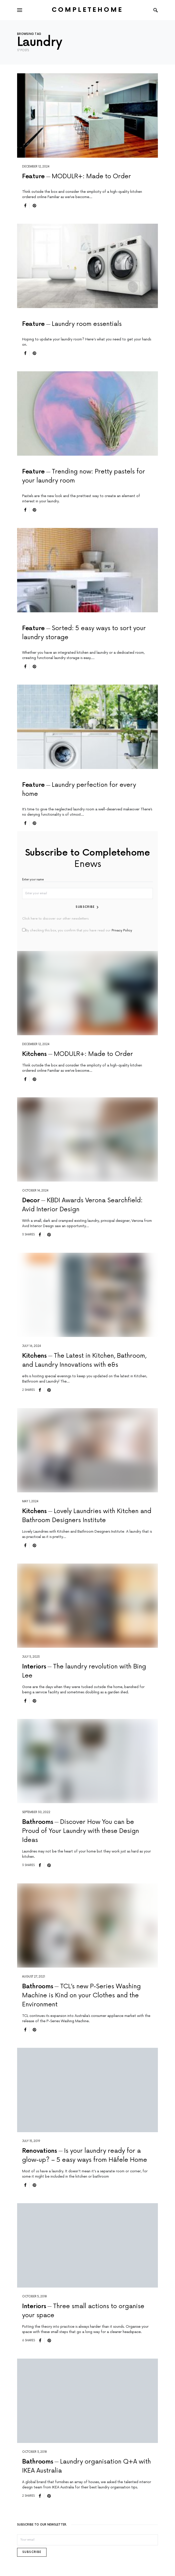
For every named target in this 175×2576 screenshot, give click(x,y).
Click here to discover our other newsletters (55, 914)
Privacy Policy (122, 926)
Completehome (87, 10)
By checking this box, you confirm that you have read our (77, 925)
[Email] (87, 2535)
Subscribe (86, 902)
